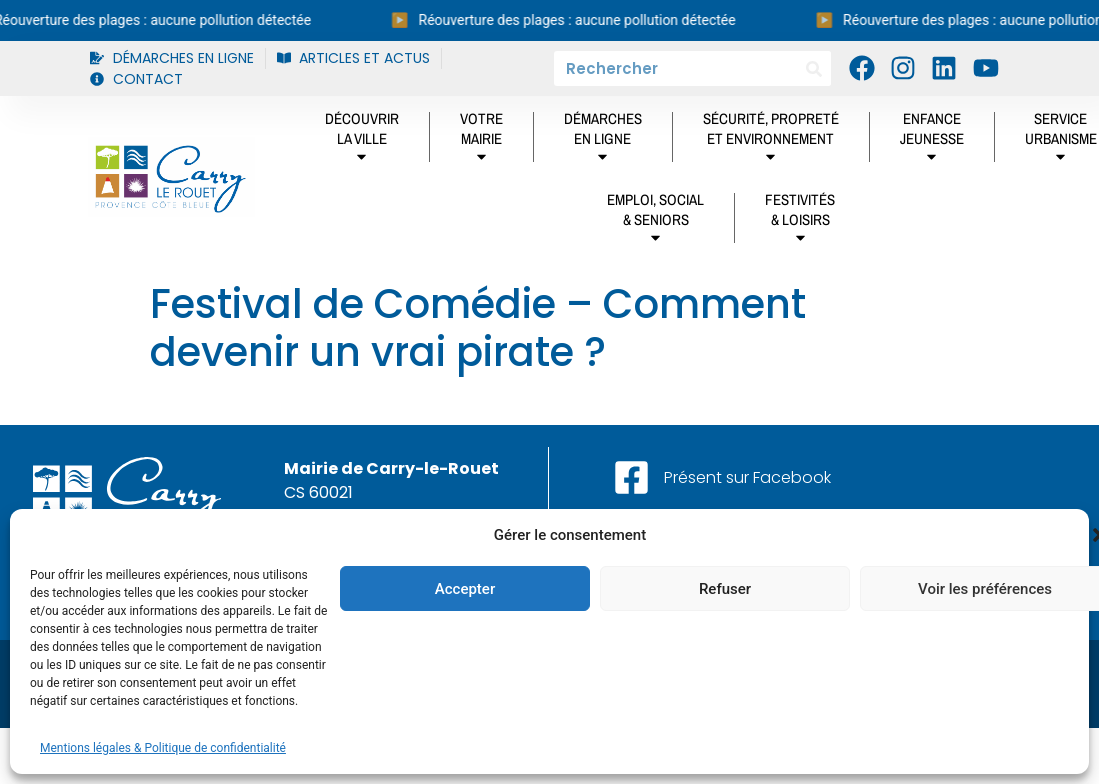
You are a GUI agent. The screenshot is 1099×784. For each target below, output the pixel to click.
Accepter (465, 589)
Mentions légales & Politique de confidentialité (163, 748)
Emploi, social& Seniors (655, 222)
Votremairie (481, 141)
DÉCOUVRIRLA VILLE (362, 141)
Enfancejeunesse (932, 141)
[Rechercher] (813, 68)
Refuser (725, 589)
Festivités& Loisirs (800, 222)
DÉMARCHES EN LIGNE (603, 141)
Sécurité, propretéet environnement (771, 141)
